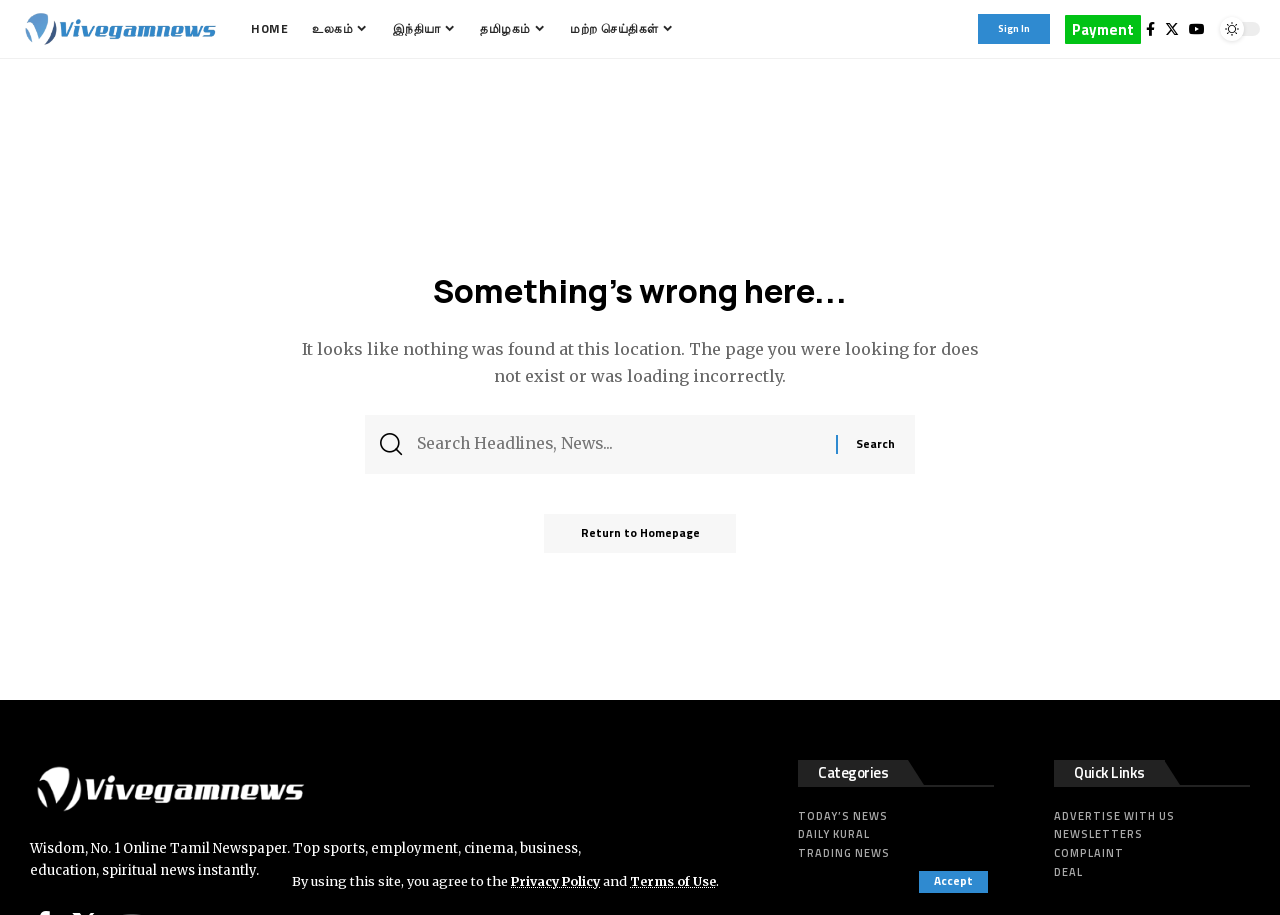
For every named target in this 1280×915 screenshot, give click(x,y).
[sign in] (1014, 29)
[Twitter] (1172, 29)
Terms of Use (678, 881)
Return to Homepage (640, 537)
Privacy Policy (558, 881)
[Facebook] (1150, 29)
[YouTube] (1197, 29)
